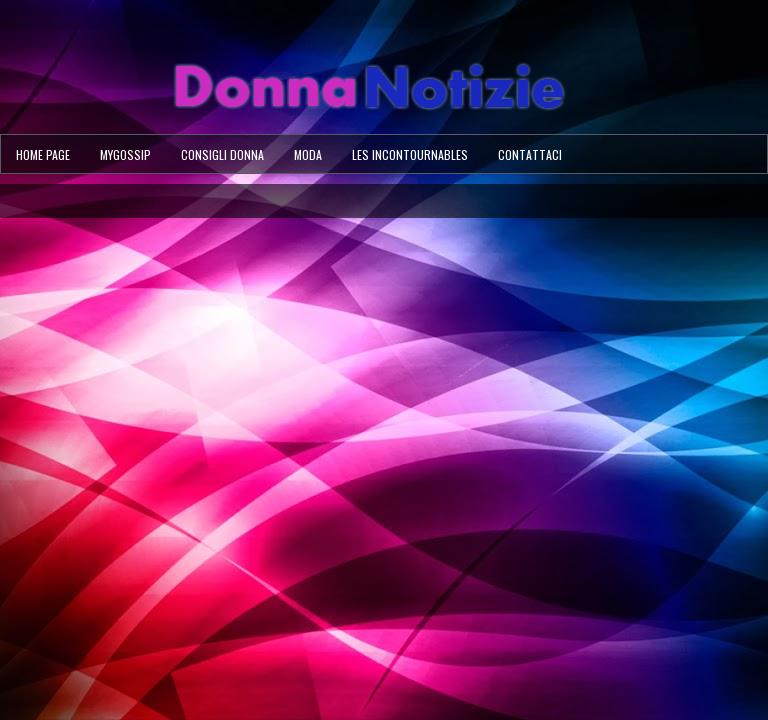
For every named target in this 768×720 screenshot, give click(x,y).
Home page (43, 154)
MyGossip (125, 154)
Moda (308, 154)
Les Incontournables (410, 154)
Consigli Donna (222, 154)
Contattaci (530, 154)
